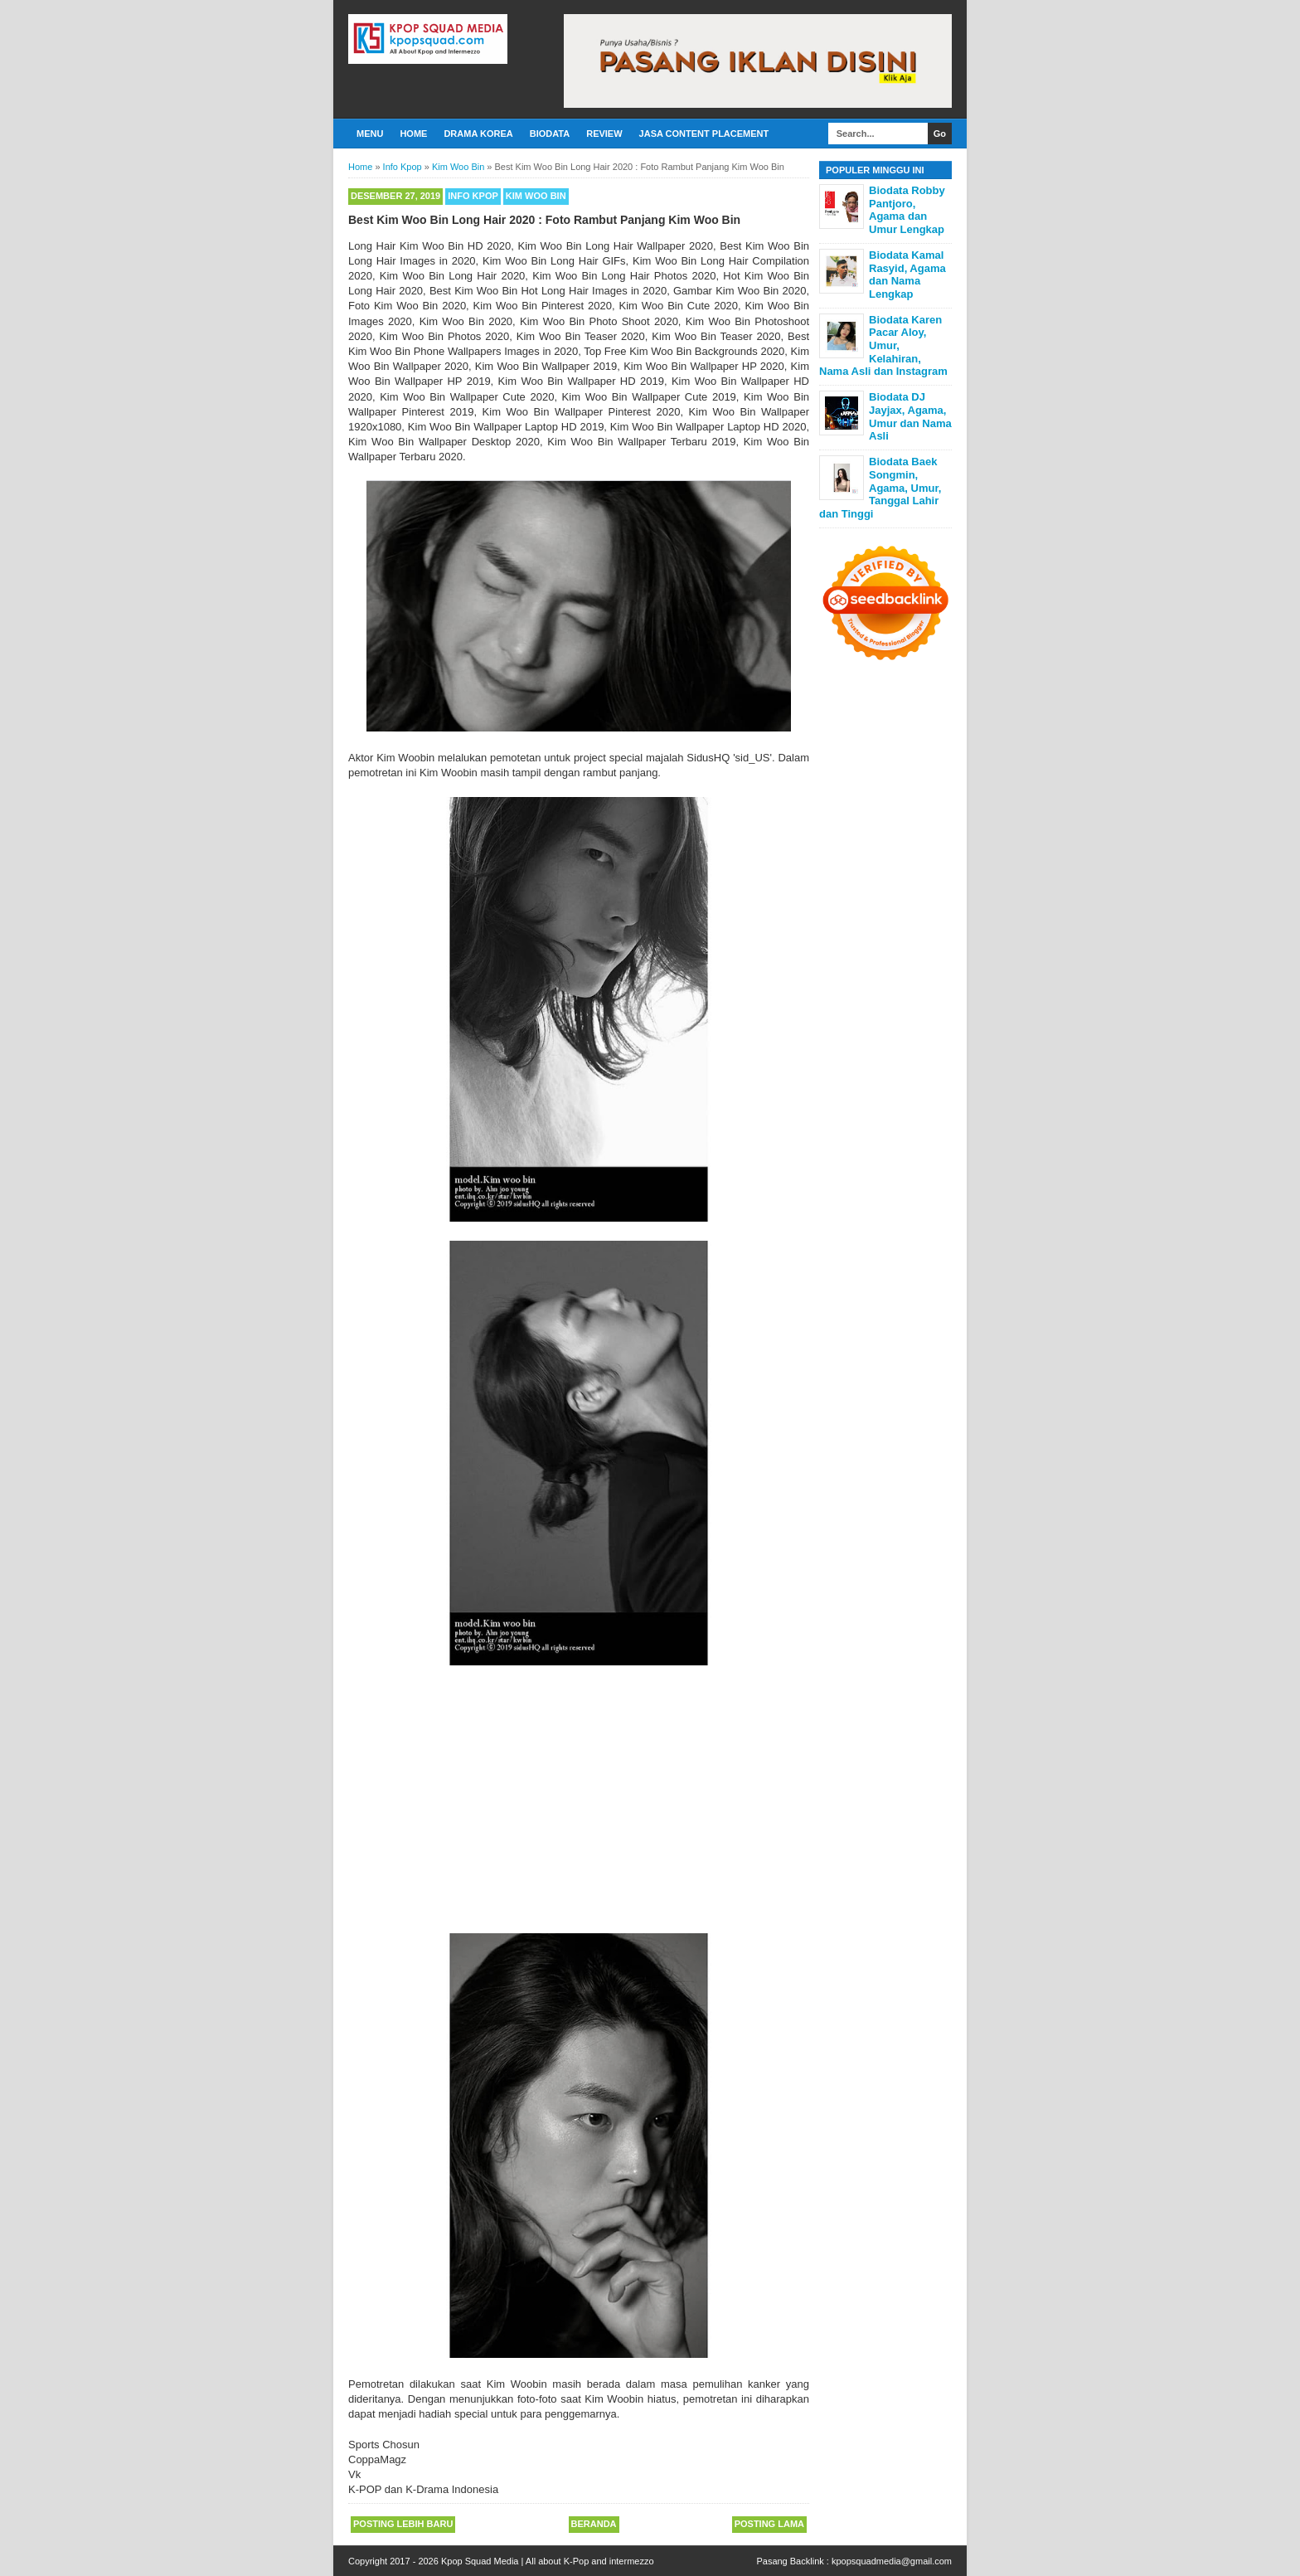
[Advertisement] (578, 1809)
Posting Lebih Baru (403, 2524)
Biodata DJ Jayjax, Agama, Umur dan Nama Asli (910, 416)
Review (604, 134)
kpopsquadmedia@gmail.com (892, 2561)
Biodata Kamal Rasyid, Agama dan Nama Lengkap (907, 274)
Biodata (550, 134)
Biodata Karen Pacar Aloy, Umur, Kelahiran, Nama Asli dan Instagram (883, 345)
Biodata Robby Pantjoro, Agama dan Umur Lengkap (907, 210)
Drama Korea (478, 134)
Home (413, 134)
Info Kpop (473, 196)
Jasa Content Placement (704, 134)
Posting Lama (769, 2524)
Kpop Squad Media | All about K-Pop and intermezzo (547, 2561)
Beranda (594, 2524)
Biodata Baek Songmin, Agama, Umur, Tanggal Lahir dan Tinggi (880, 487)
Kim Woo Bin (536, 196)
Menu (370, 134)
